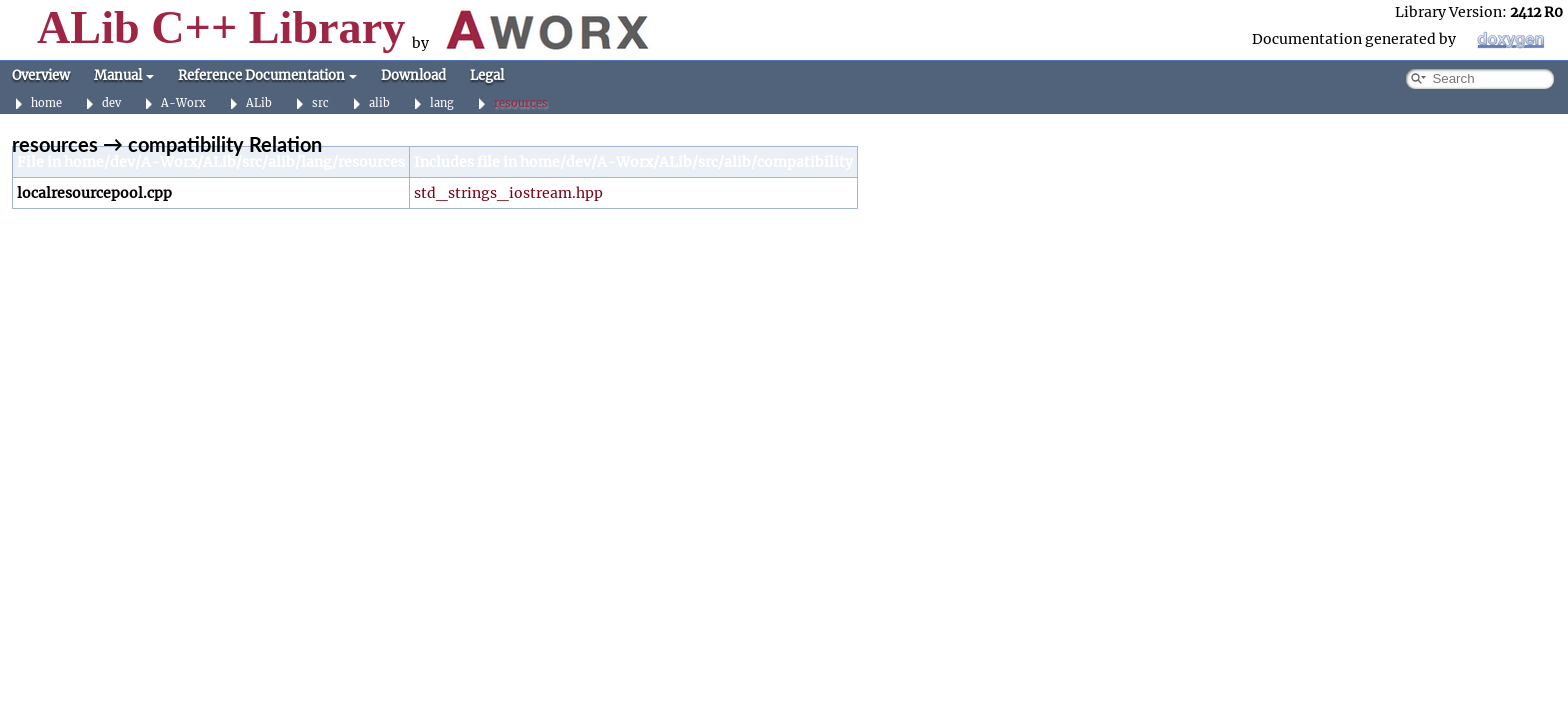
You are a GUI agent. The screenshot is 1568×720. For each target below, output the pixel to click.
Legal (487, 75)
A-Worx (183, 103)
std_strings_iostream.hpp (508, 193)
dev (111, 103)
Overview (41, 75)
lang (442, 103)
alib (379, 103)
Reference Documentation (267, 75)
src (320, 103)
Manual (124, 75)
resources (521, 103)
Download (413, 75)
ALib (259, 103)
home (46, 103)
